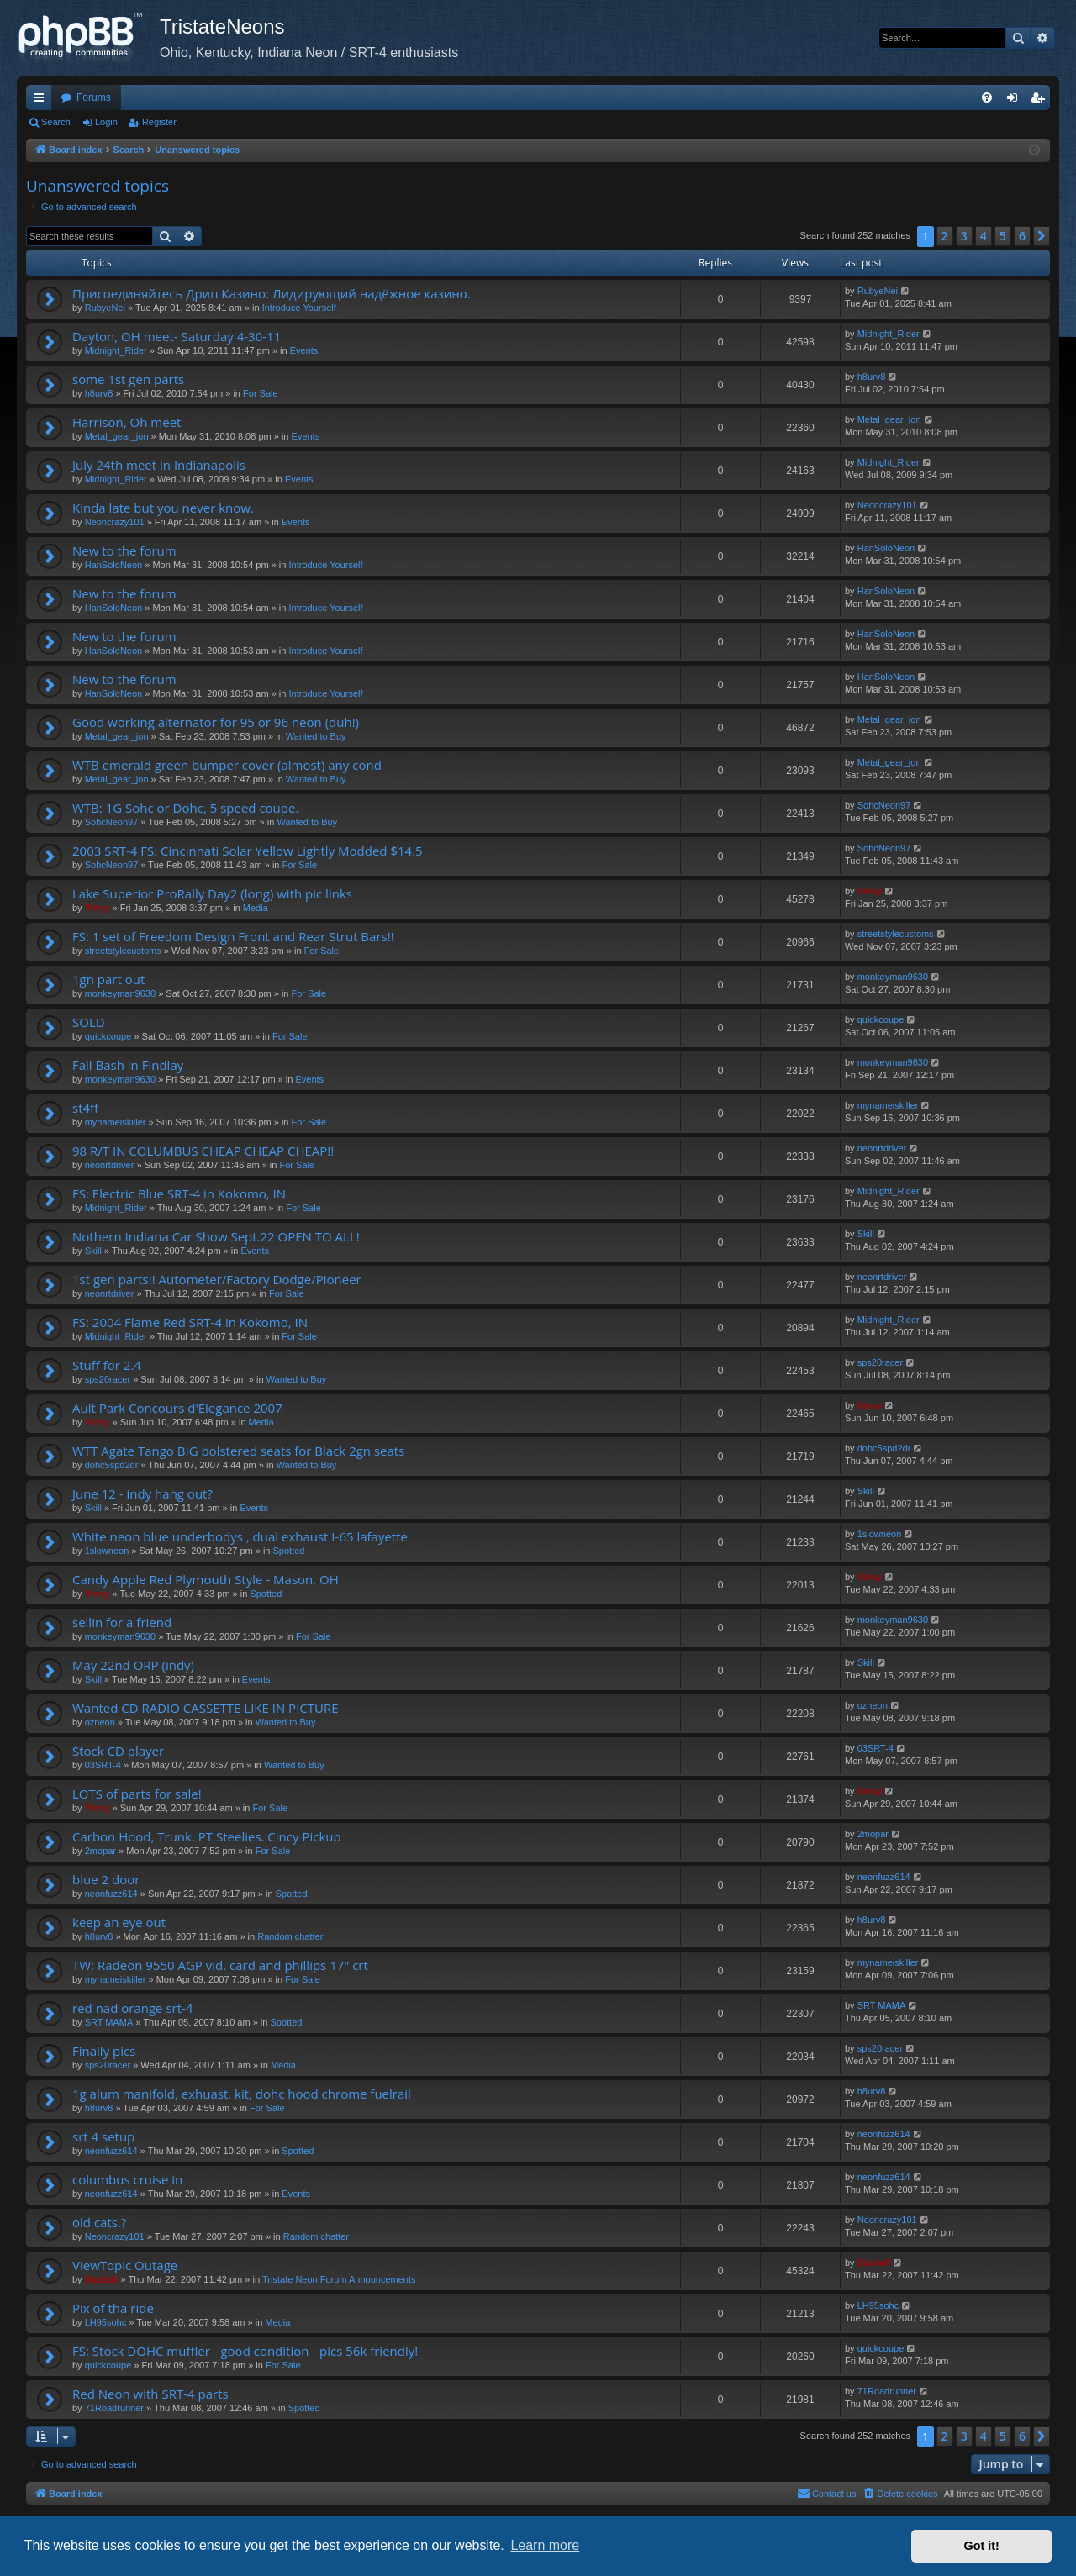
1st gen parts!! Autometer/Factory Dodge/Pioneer (216, 1279)
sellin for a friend (121, 1622)
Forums (93, 97)
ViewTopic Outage (124, 2265)
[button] (1041, 236)
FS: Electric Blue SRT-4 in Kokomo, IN (179, 1193)
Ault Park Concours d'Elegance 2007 (177, 1407)
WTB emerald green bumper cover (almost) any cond (227, 764)
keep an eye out (119, 1922)
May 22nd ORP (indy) (133, 1665)
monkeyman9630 (120, 993)
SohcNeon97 (112, 822)
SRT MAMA (109, 2022)
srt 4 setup (103, 2136)
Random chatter (290, 1936)
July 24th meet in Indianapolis (158, 464)
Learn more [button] (544, 2545)
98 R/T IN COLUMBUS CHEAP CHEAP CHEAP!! (203, 1150)
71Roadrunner (114, 2408)
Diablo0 (102, 2279)
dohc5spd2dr (112, 1465)
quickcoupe (108, 1036)
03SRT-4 (103, 1765)
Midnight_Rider (116, 350)
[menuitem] (987, 97)
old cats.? (99, 2222)
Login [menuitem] (1016, 101)
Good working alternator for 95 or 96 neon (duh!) (215, 722)
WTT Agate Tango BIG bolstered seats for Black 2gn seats (238, 1450)
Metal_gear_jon (117, 436)
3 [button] (964, 236)
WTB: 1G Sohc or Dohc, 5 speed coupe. (185, 807)
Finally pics (103, 2050)
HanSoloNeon (114, 565)
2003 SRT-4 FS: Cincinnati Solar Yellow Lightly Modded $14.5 (247, 850)
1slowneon (107, 1551)
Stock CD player (118, 1750)
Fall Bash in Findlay (127, 1064)
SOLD (88, 1022)
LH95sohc (106, 2322)
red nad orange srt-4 (132, 2007)
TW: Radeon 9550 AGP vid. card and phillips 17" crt (220, 1965)
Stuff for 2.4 (106, 1364)
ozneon (100, 1722)
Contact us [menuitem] (827, 2493)
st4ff (85, 1107)
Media (255, 908)
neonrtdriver (109, 1165)
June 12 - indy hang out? (142, 1493)
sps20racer (107, 1379)
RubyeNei (105, 308)
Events (304, 350)
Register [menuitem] (1041, 101)
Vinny (97, 908)
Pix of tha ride (113, 2307)
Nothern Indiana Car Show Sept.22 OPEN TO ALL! (216, 1236)
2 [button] (945, 236)
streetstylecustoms (123, 951)
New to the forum (124, 550)
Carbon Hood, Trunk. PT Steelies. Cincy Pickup (206, 1836)
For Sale (260, 393)
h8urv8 (99, 393)
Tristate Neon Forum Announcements (338, 2279)
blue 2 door (106, 1879)
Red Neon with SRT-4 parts (150, 2393)
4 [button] (983, 236)
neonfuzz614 (111, 1894)
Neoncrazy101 (115, 522)
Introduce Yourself (299, 308)
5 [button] (1003, 236)
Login (106, 122)
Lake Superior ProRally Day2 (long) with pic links (212, 893)
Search (56, 122)
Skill (93, 1251)
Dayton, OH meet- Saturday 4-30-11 (176, 336)
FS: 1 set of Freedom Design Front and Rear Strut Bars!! (233, 936)
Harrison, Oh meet (126, 422)
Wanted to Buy (316, 736)
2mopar (100, 1851)
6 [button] (1022, 236)
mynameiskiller (115, 1122)
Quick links (42, 101)
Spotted (289, 1551)
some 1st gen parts (128, 379)
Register (159, 122)
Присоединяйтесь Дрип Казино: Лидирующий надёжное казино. (271, 293)
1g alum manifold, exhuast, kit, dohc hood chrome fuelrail (241, 2093)
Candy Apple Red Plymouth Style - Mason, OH (205, 1579)
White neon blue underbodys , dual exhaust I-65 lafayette (240, 1536)
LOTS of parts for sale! (137, 1793)
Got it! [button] (982, 2545)
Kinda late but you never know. (163, 507)
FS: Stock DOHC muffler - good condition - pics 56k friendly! (245, 2350)
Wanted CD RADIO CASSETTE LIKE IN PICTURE (205, 1707)
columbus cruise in (127, 2179)
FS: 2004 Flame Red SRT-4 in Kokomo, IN (190, 1322)
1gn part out (108, 979)
